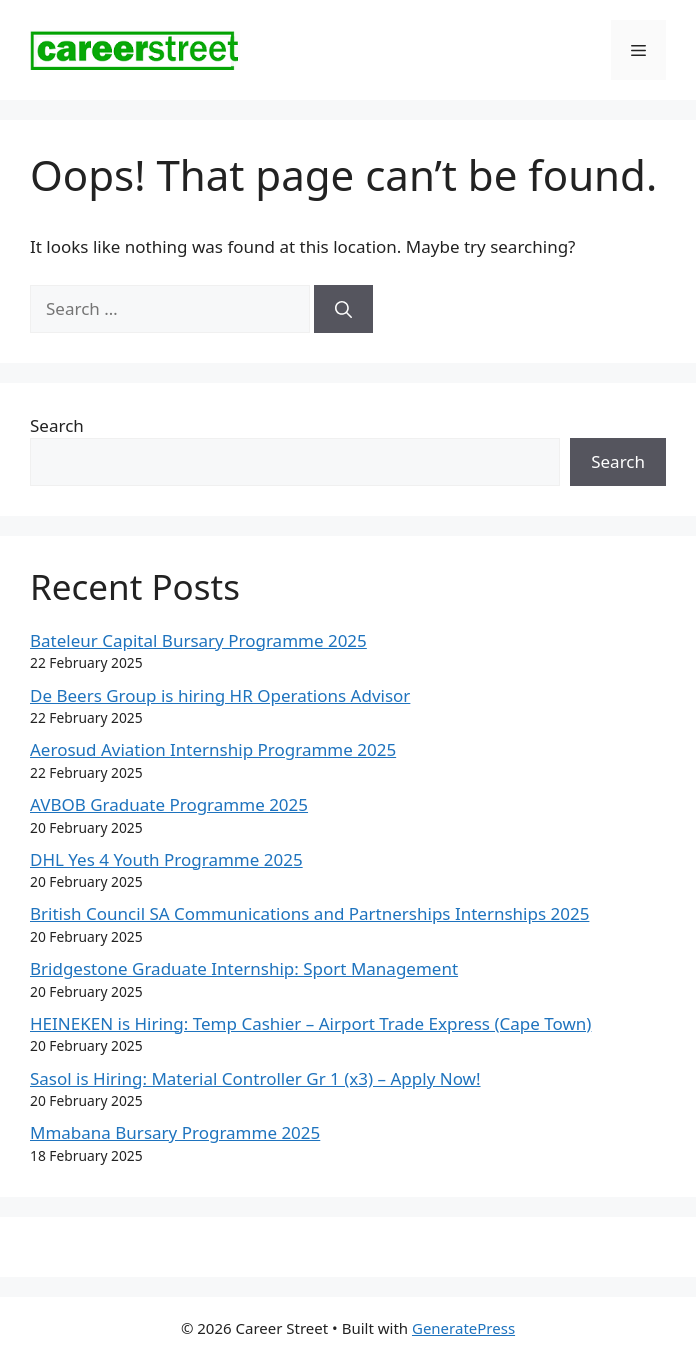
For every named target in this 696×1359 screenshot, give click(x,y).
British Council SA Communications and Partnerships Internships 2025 (309, 913)
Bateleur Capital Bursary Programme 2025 (198, 640)
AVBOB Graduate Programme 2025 (169, 804)
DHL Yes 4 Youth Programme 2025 (166, 859)
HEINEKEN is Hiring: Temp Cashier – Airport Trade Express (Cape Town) (310, 1023)
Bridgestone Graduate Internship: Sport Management (244, 968)
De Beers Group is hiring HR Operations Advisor (220, 695)
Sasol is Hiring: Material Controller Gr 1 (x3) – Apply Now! (255, 1078)
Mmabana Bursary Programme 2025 (175, 1132)
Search (57, 425)
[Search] (343, 309)
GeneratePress (463, 1328)
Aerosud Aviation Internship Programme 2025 (213, 749)
